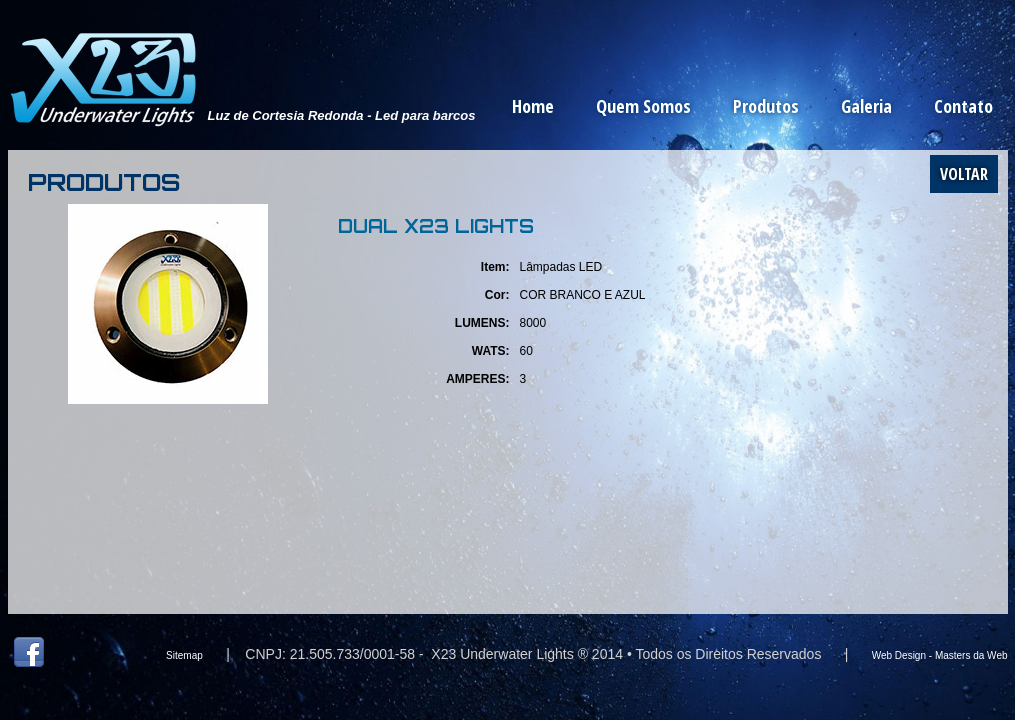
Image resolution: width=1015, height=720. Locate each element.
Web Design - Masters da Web (940, 655)
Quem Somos (643, 106)
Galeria (866, 106)
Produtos (766, 106)
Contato (963, 106)
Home (533, 106)
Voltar (964, 174)
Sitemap (184, 655)
